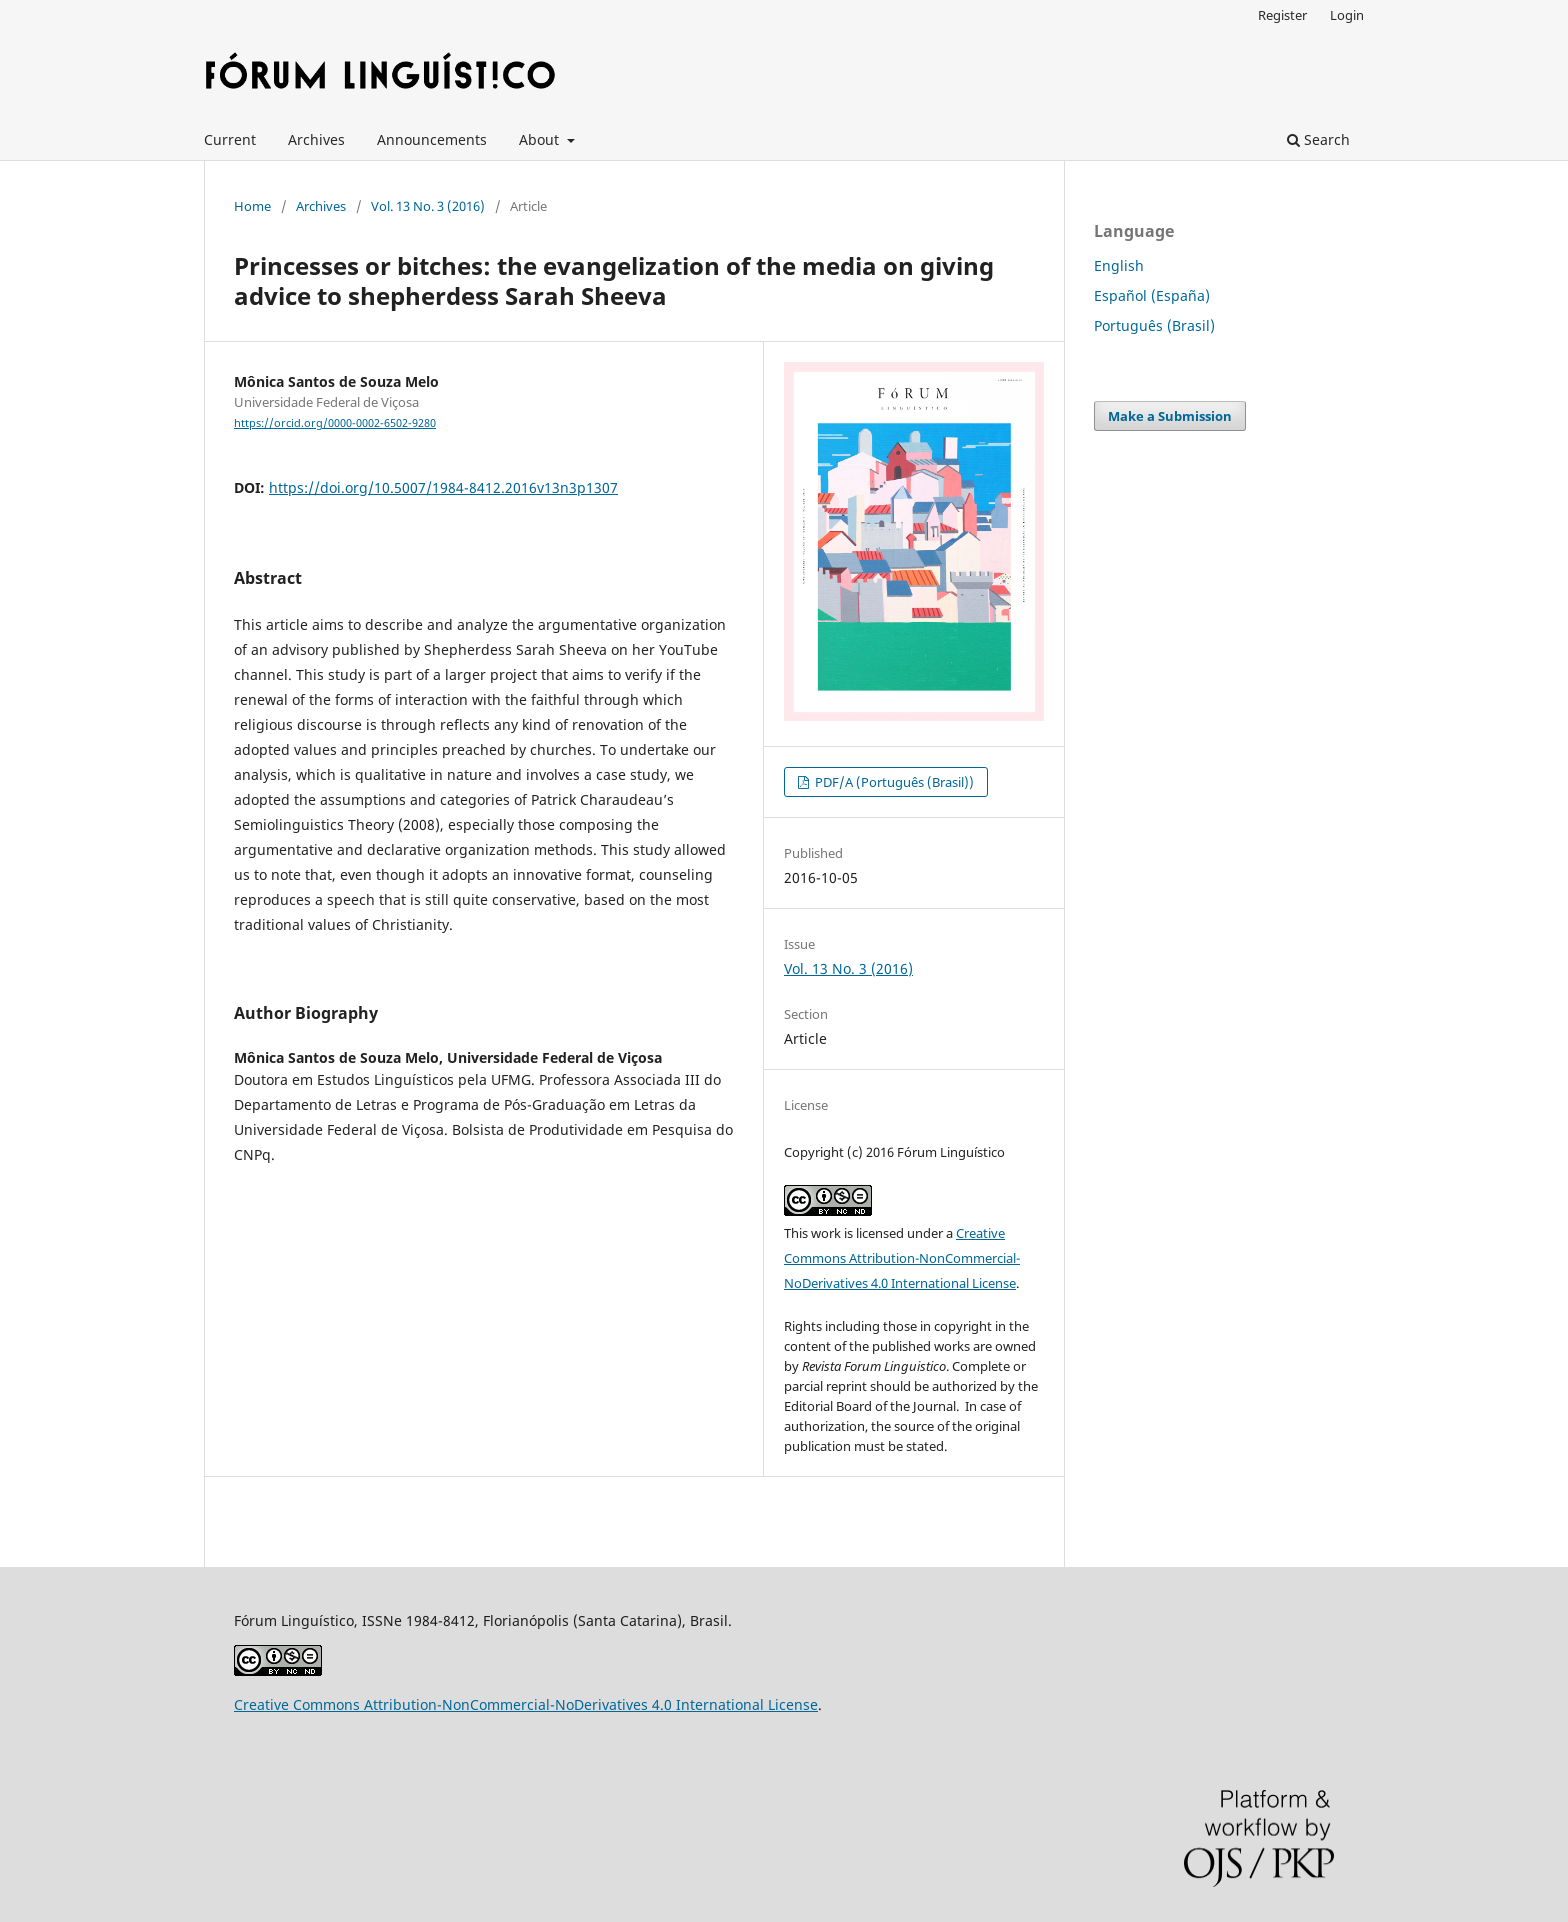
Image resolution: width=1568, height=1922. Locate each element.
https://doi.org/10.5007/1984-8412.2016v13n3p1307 (443, 487)
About (541, 139)
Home (252, 206)
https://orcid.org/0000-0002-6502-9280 (335, 423)
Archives (316, 139)
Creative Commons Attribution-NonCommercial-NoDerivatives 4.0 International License (902, 1258)
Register (1282, 15)
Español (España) (1152, 295)
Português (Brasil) (1154, 325)
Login (1347, 15)
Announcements (432, 139)
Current (230, 139)
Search (1318, 139)
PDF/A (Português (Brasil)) (893, 782)
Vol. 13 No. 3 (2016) (428, 206)
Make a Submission (1170, 416)
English (1119, 265)
